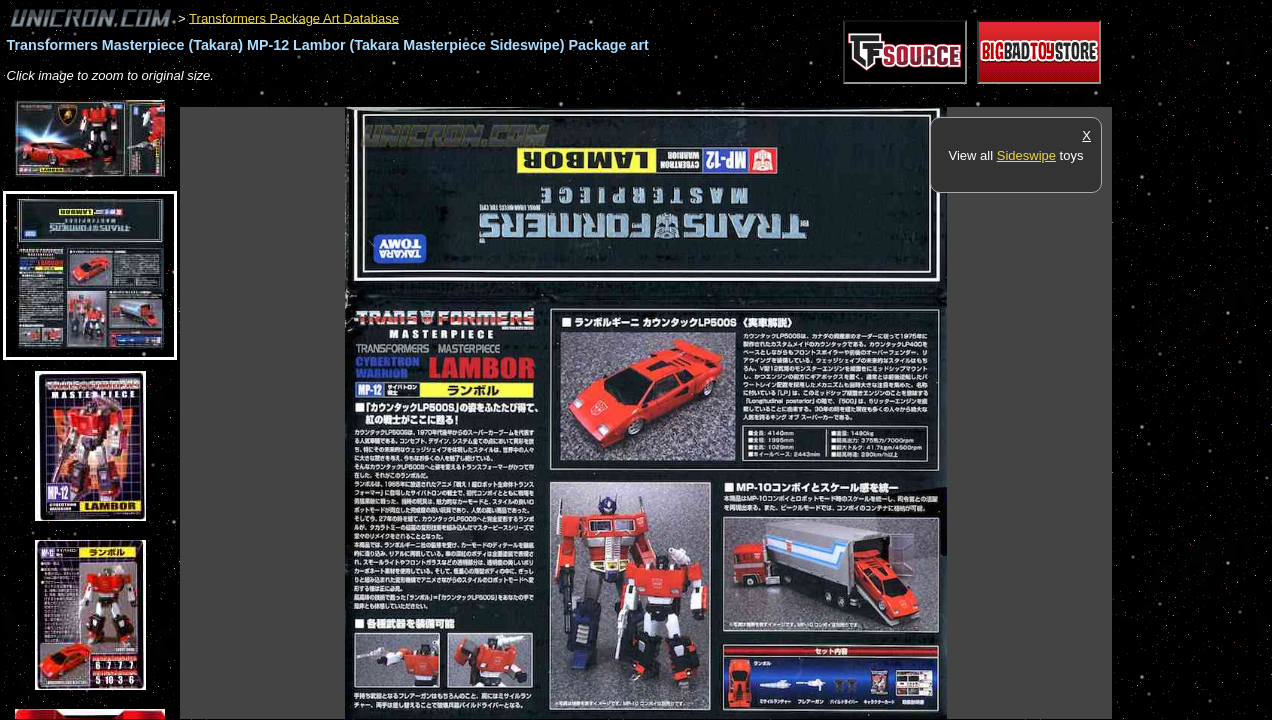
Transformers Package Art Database (294, 17)
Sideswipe (1026, 155)
